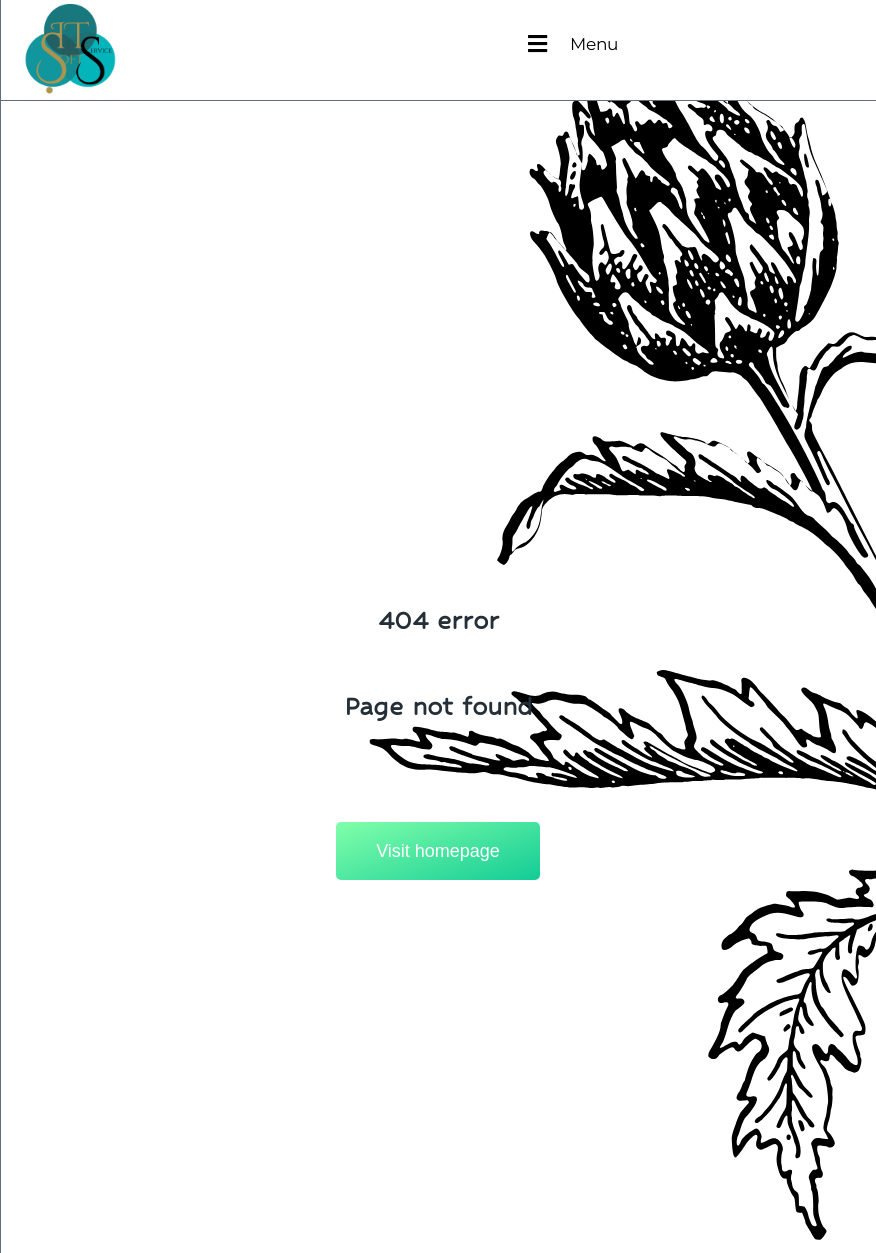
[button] (573, 30)
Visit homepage (438, 851)
